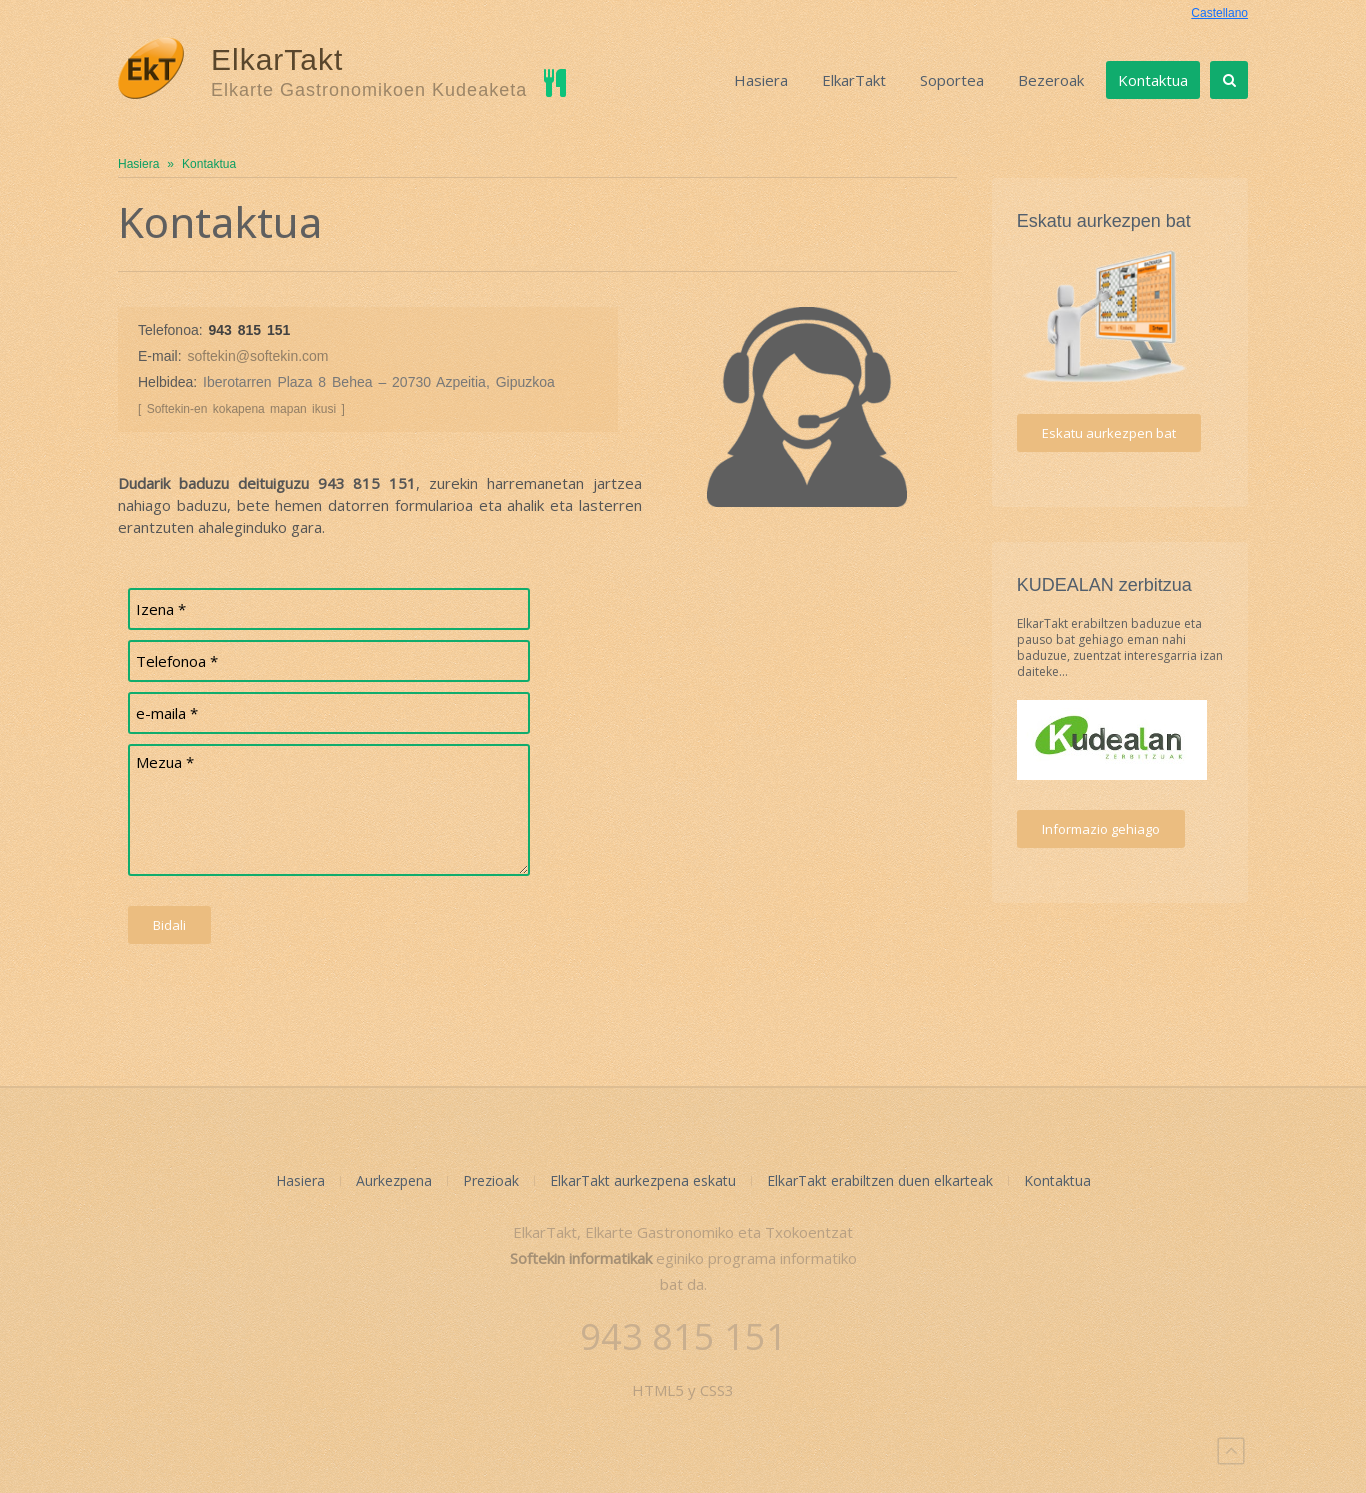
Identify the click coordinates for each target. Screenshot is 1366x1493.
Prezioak (491, 1180)
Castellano (1219, 13)
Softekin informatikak (581, 1258)
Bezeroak (1051, 80)
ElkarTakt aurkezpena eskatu (643, 1180)
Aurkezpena (394, 1180)
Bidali (169, 925)
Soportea (952, 80)
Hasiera (761, 80)
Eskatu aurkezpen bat (1109, 433)
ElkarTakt (854, 80)
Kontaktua (1153, 80)
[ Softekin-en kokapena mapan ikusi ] (241, 409)
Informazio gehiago (1101, 829)
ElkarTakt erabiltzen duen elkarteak (880, 1180)
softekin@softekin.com (257, 356)
